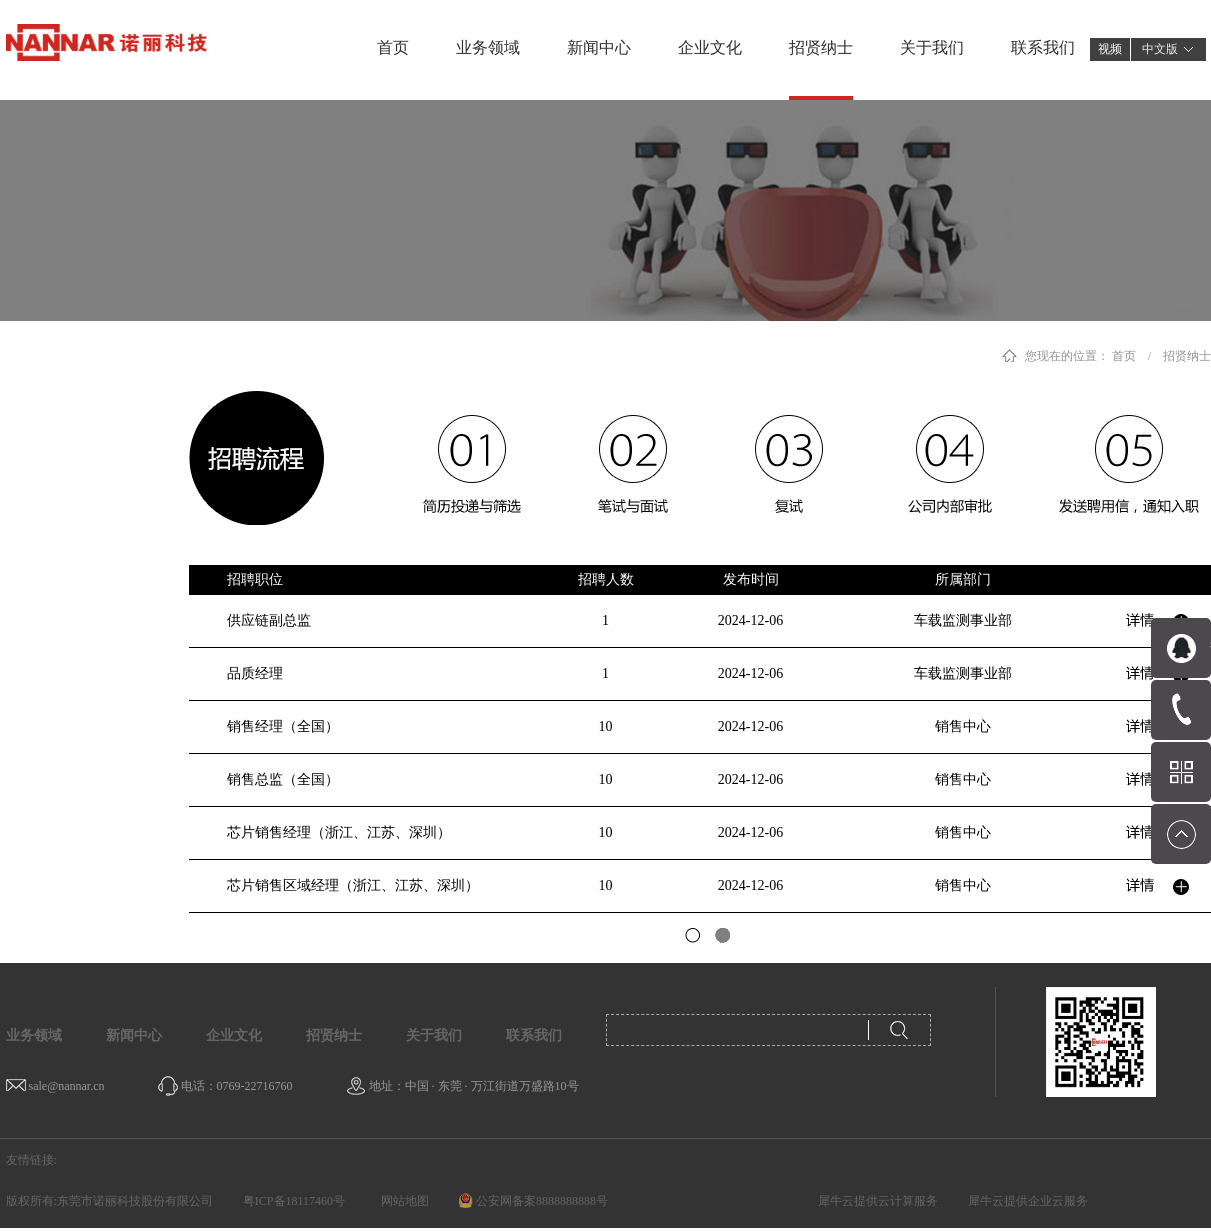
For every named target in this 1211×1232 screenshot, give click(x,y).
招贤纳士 (1187, 356)
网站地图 (402, 1201)
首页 (393, 47)
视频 (1110, 49)
